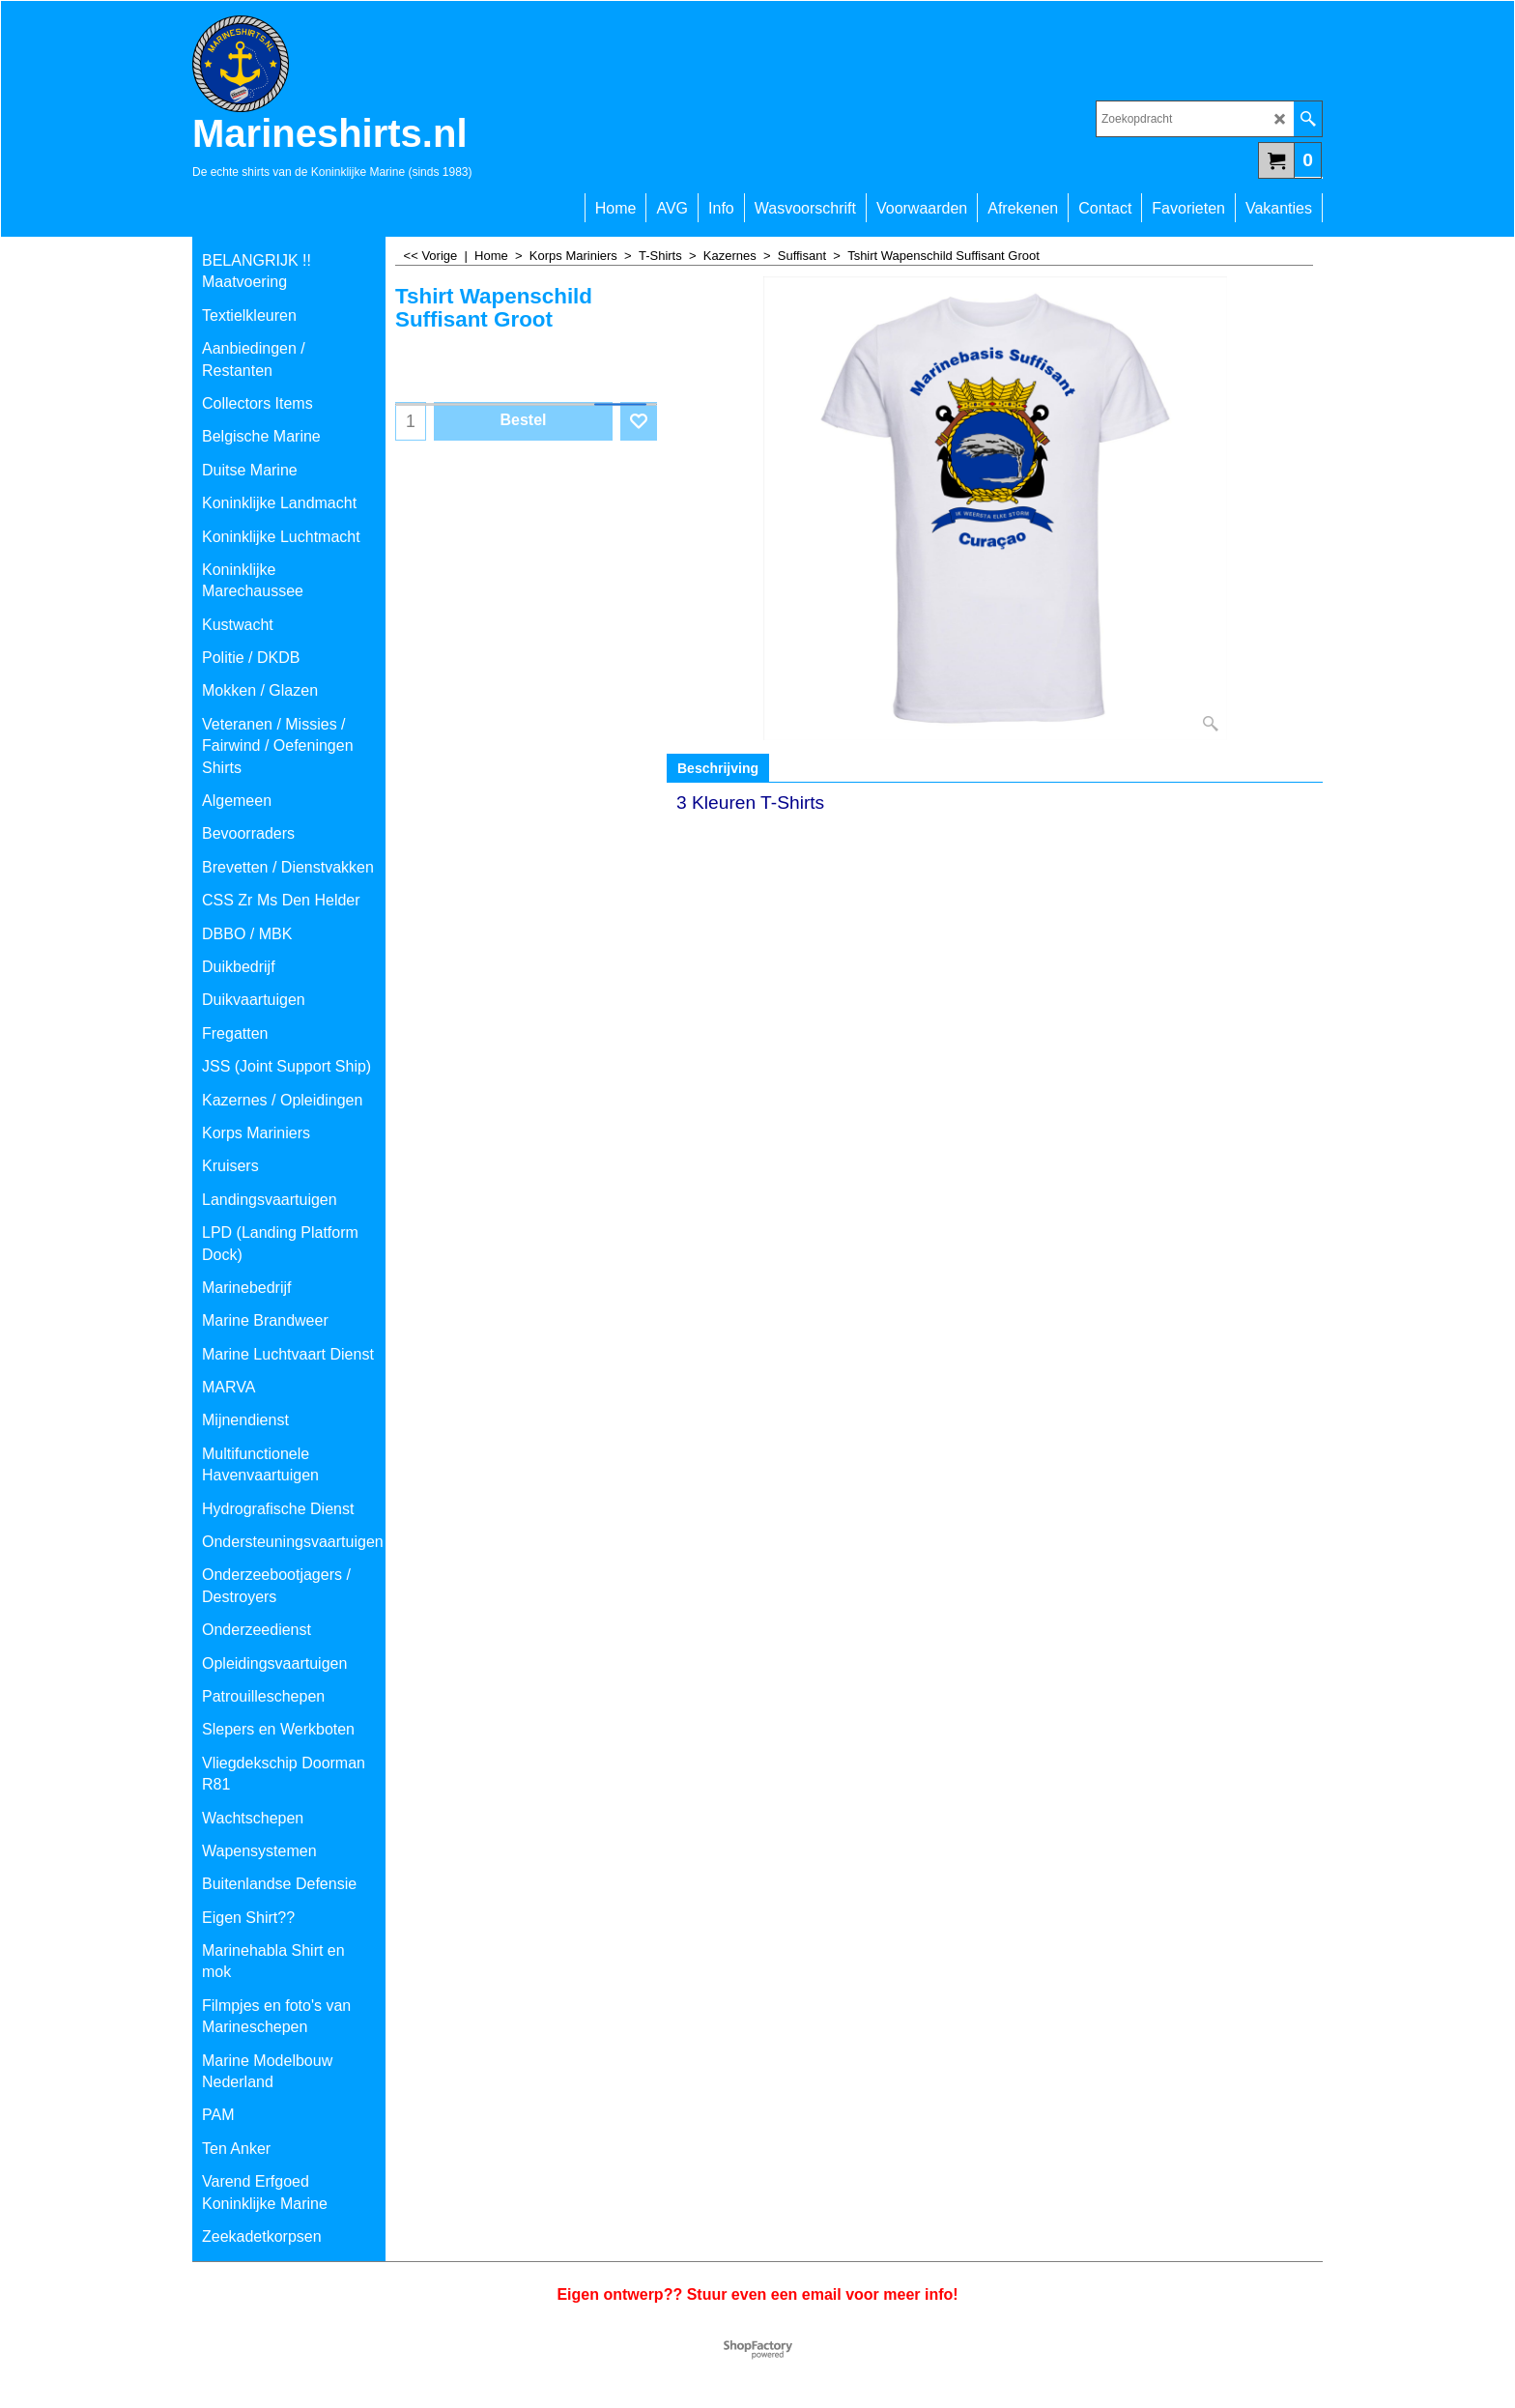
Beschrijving (717, 768)
